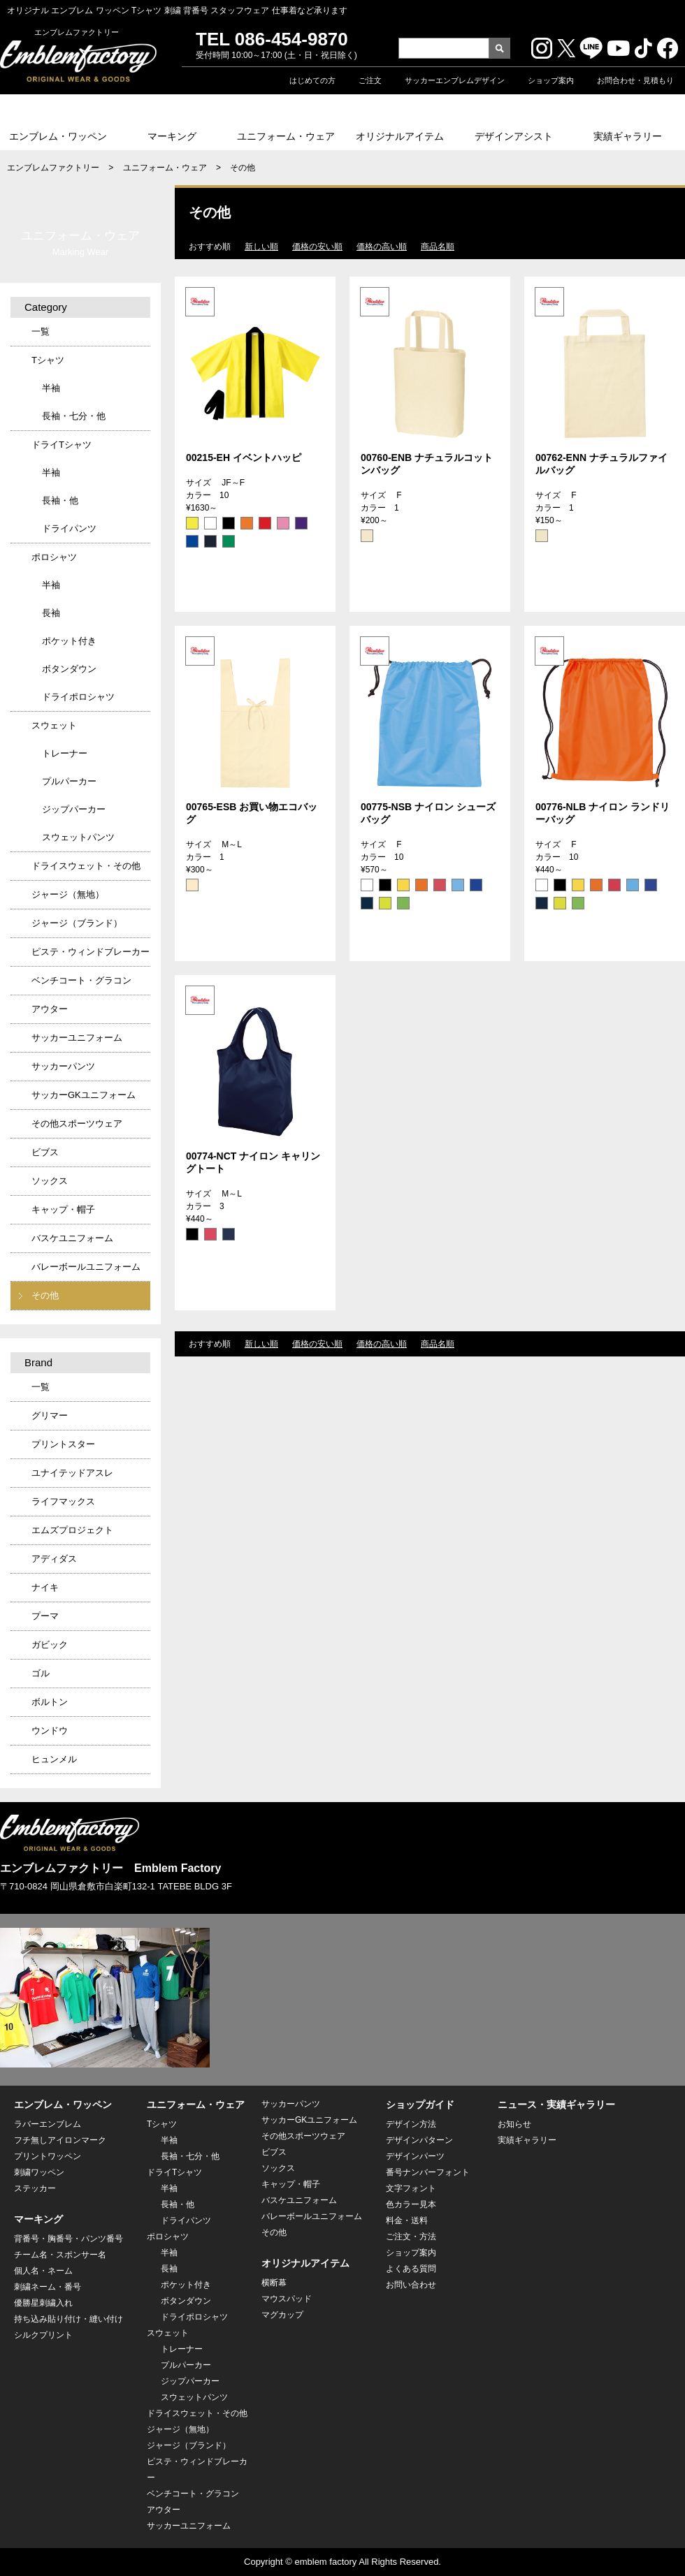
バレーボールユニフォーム (85, 1266)
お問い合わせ (411, 2285)
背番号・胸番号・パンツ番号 (68, 2239)
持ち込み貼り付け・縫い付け (68, 2319)
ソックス (49, 1181)
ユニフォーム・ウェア (286, 136)
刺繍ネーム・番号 (47, 2287)
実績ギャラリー (627, 136)
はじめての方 (312, 80)
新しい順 (261, 246)
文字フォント (411, 2188)
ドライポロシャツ (78, 696)
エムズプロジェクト (72, 1530)
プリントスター (63, 1444)
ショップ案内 (551, 80)
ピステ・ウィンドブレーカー (90, 951)
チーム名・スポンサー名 (60, 2255)
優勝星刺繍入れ (43, 2303)
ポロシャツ (54, 557)
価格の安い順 (317, 246)
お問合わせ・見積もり (635, 80)
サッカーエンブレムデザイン (455, 80)
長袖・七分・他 (74, 416)
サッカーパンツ (63, 1066)
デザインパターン (419, 2140)
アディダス (54, 1558)
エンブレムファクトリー (53, 168)
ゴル (40, 1673)
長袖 (51, 613)
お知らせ (514, 2124)
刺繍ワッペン (39, 2172)
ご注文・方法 (411, 2236)
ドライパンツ (69, 528)
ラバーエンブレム (47, 2124)
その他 (45, 1295)
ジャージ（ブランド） (76, 923)
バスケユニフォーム (72, 1238)
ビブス (45, 1152)
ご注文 (370, 80)
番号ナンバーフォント (428, 2172)
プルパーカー (69, 781)
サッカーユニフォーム (76, 1037)
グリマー (49, 1415)
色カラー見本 (411, 2204)
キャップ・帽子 (63, 1209)
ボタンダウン (69, 669)
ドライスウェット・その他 (85, 866)
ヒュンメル (54, 1759)
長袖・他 (60, 500)
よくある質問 (411, 2269)
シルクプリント (43, 2335)
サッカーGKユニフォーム (83, 1095)
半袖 (51, 388)
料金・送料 (407, 2220)
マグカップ (282, 2315)
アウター (49, 1009)
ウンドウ (49, 1730)
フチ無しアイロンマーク (60, 2140)
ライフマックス (63, 1501)
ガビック (49, 1644)
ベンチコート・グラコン (81, 980)
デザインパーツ (415, 2156)
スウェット (54, 725)
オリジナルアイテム (400, 136)
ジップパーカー (74, 809)
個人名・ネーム (43, 2271)
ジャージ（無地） (67, 894)
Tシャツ (47, 360)
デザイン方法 (411, 2124)
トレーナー (64, 753)
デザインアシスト (514, 136)
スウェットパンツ (78, 837)
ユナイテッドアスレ (72, 1473)
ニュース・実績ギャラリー (556, 2104)
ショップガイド (420, 2104)
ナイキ (45, 1587)
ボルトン (49, 1702)
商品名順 (437, 246)
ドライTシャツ (61, 444)
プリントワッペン (47, 2156)
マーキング (171, 136)
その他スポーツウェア (76, 1123)
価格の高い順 (381, 246)
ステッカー (35, 2188)
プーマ (45, 1616)
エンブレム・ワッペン (58, 136)
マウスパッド (286, 2299)
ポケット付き (69, 641)
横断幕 (274, 2283)
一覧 (40, 331)
